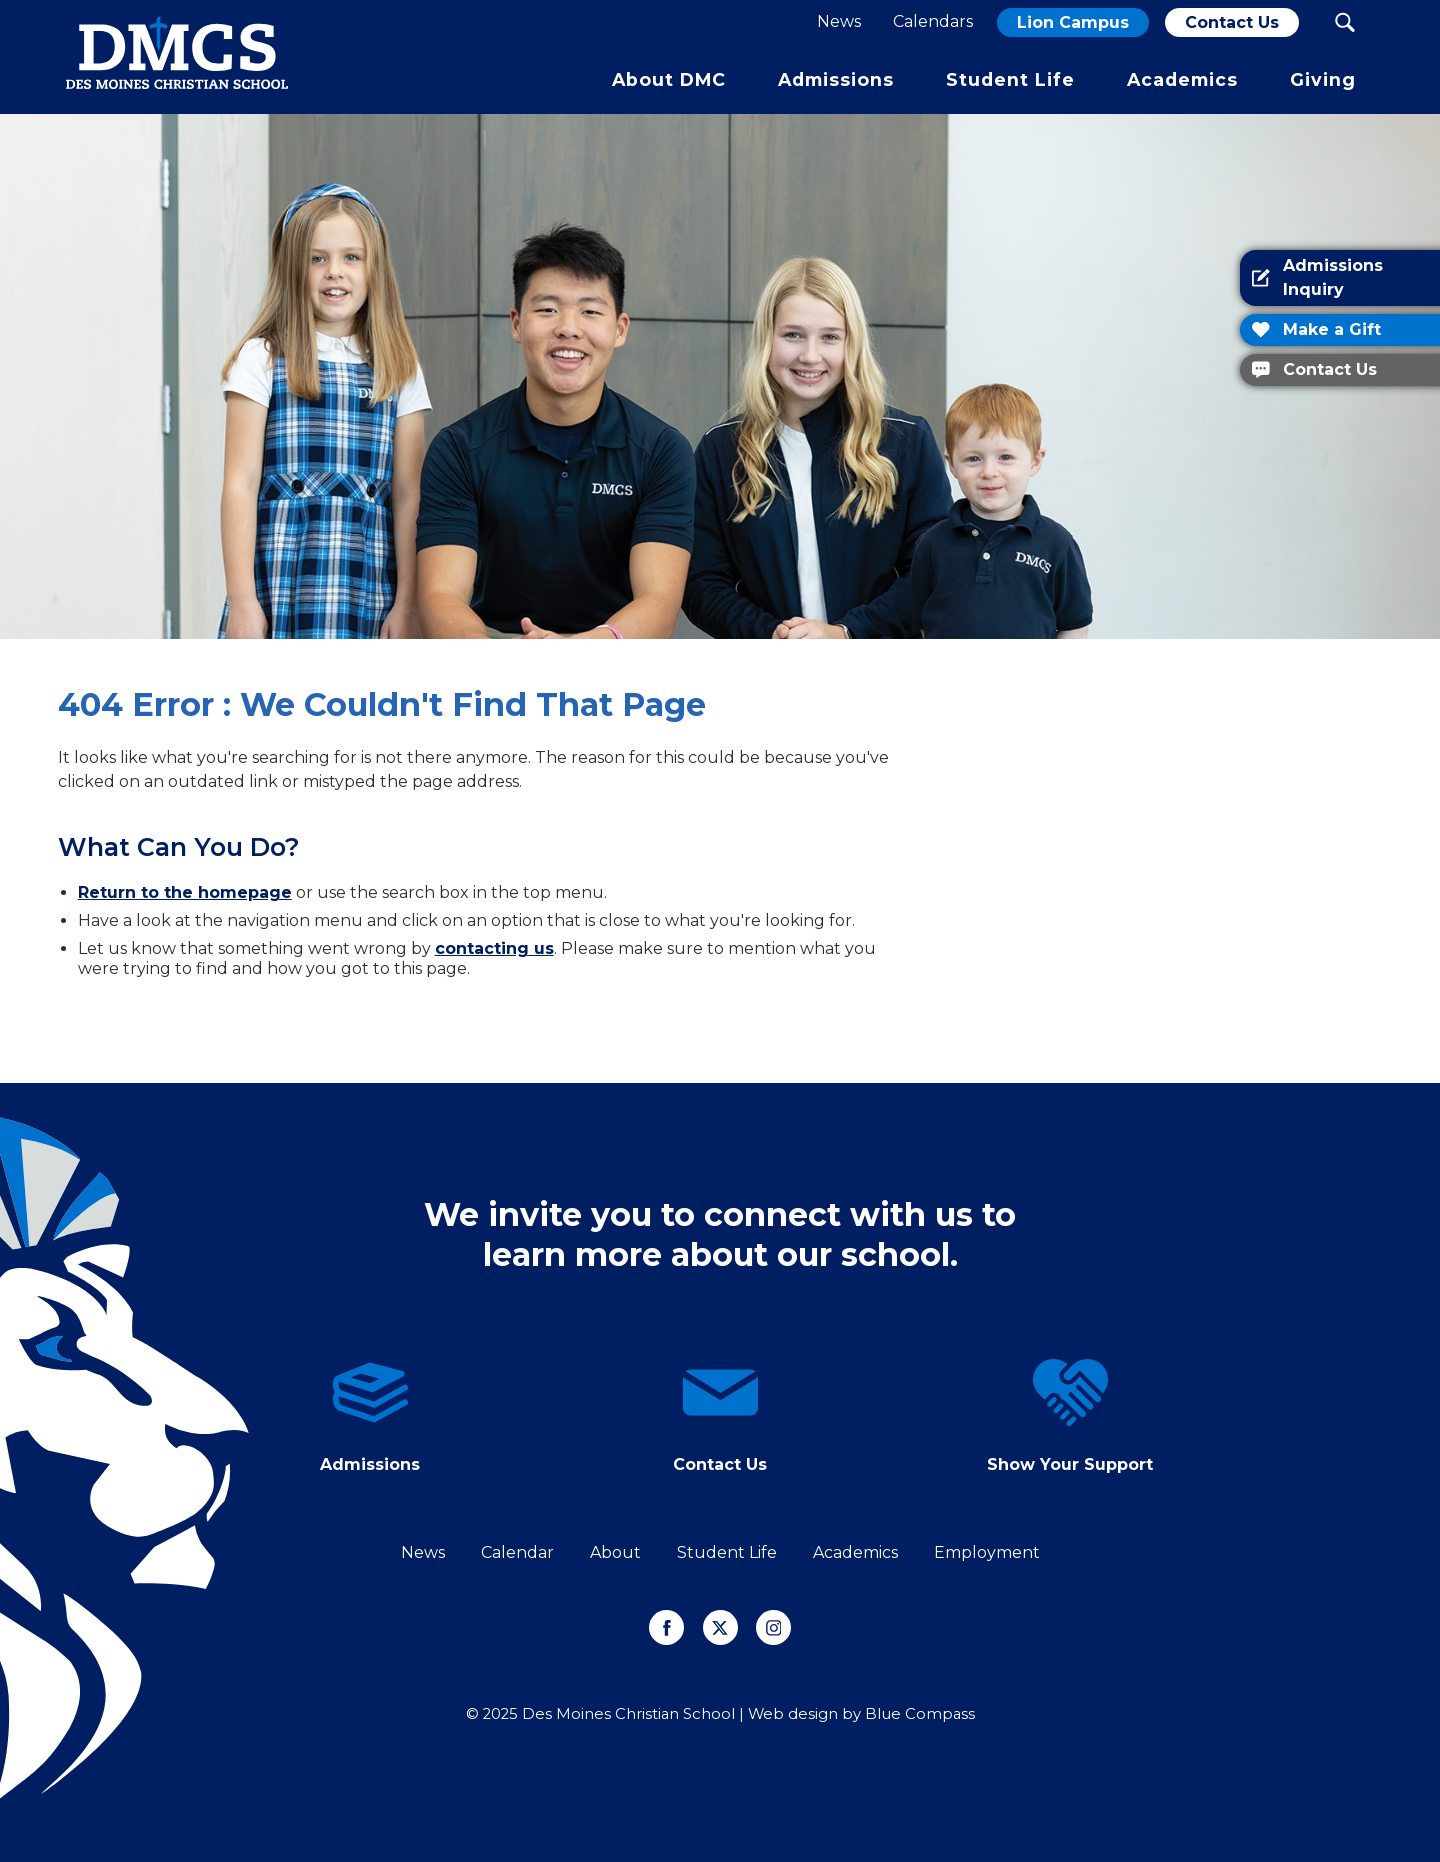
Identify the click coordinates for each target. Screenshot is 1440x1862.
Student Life (727, 1552)
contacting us (494, 948)
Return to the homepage (185, 892)
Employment (987, 1552)
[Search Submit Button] (1344, 22)
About (615, 1552)
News (423, 1552)
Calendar (517, 1552)
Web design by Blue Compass (861, 1714)
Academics (855, 1552)
